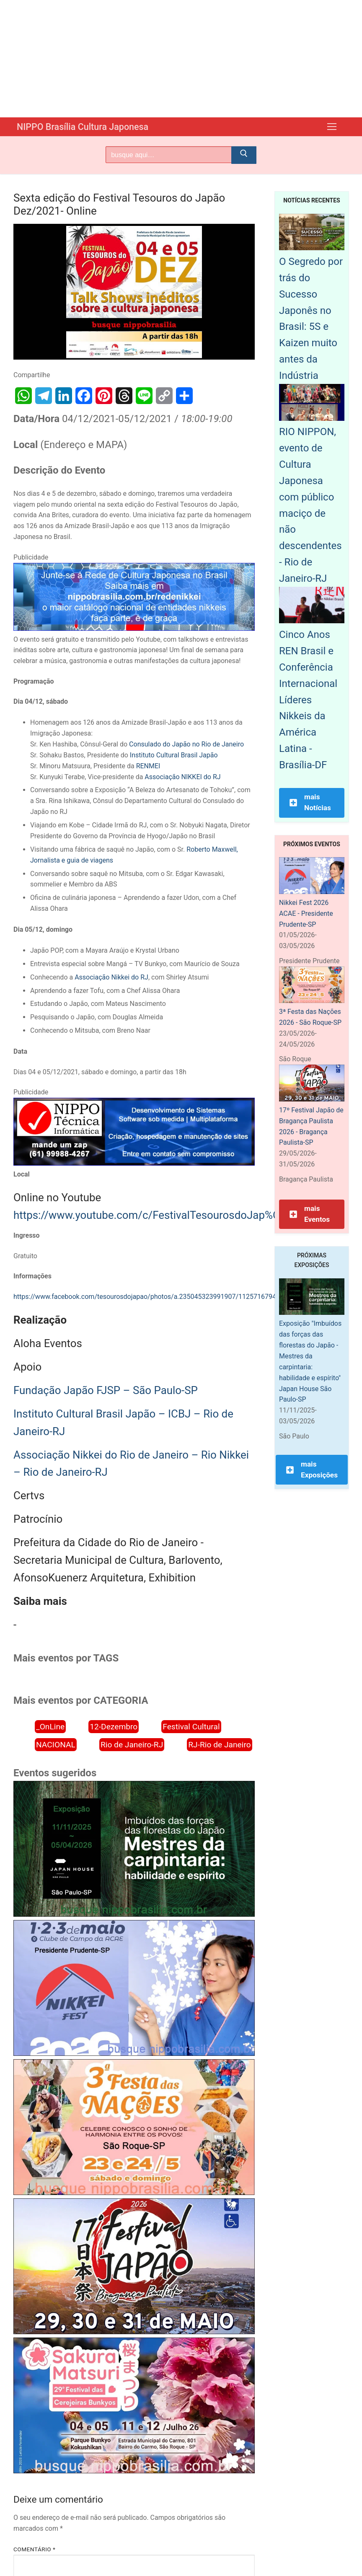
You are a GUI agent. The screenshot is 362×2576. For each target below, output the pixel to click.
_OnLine (50, 1726)
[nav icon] (331, 126)
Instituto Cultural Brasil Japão (174, 755)
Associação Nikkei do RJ (111, 977)
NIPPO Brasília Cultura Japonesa (90, 126)
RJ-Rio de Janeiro (219, 1744)
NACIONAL (55, 1744)
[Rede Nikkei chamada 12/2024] (134, 628)
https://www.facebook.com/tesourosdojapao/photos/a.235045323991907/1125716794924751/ (157, 1296)
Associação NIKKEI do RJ (182, 776)
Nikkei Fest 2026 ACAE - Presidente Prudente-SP (306, 913)
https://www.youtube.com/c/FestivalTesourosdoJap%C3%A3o (163, 1214)
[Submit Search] (243, 154)
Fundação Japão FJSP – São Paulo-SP (105, 1390)
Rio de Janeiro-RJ (132, 1744)
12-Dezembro (113, 1726)
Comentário (34, 2548)
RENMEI (148, 766)
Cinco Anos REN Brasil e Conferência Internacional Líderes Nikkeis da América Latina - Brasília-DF (308, 699)
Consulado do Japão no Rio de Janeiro (186, 744)
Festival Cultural (191, 1726)
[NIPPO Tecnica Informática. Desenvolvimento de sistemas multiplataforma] (134, 1163)
